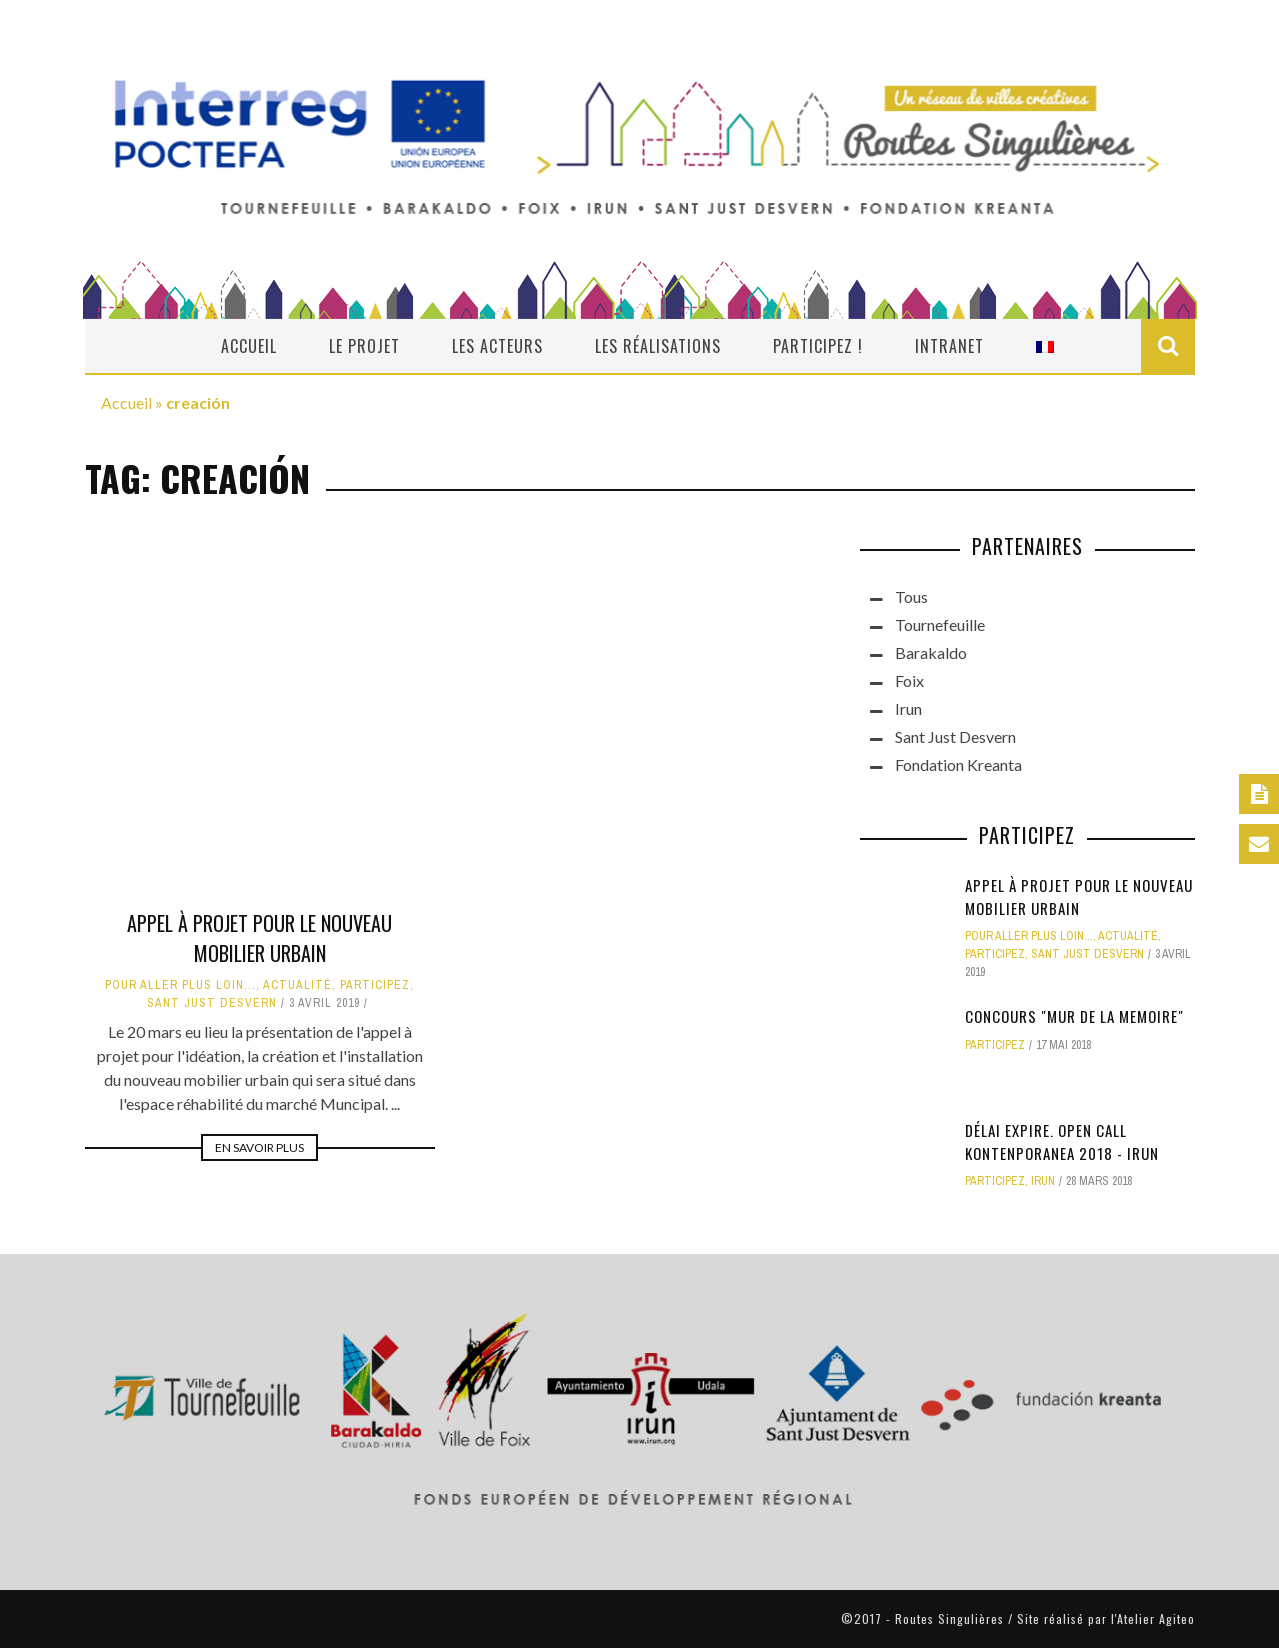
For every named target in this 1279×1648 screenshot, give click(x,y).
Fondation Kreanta (958, 764)
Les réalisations (658, 346)
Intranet (949, 346)
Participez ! (818, 346)
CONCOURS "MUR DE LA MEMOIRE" (1074, 1016)
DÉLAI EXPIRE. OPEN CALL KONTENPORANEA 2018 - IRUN (1062, 1141)
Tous (911, 596)
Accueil (249, 346)
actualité (297, 985)
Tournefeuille (940, 624)
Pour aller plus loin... (180, 985)
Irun (908, 708)
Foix (909, 680)
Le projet (364, 346)
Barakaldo (931, 652)
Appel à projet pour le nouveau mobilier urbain (259, 938)
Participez (375, 985)
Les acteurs (497, 346)
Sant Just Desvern (212, 1003)
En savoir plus (259, 1147)
